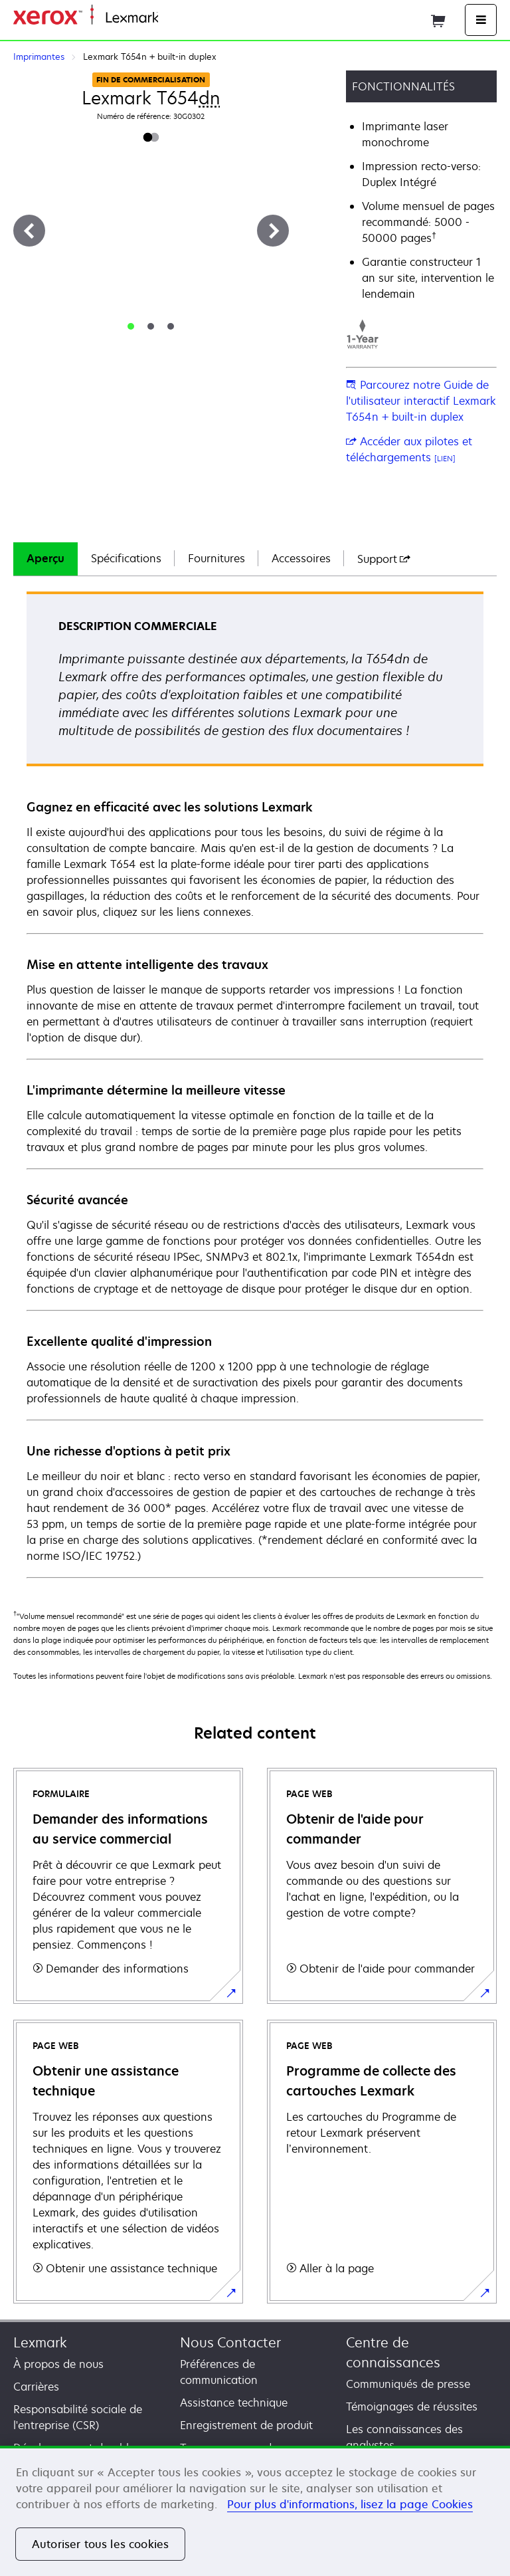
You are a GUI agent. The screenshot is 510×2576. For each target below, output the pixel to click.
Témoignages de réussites (411, 2406)
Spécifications (126, 558)
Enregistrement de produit (246, 2425)
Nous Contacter (230, 2342)
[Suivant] (273, 231)
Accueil (174, 18)
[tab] (131, 326)
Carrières (36, 2386)
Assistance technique (234, 2402)
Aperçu (45, 558)
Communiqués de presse (408, 2384)
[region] (255, 2511)
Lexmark (40, 2342)
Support (383, 559)
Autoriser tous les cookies (100, 2544)
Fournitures (216, 558)
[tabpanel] (255, 1084)
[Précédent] (29, 231)
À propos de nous (58, 2364)
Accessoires (301, 558)
